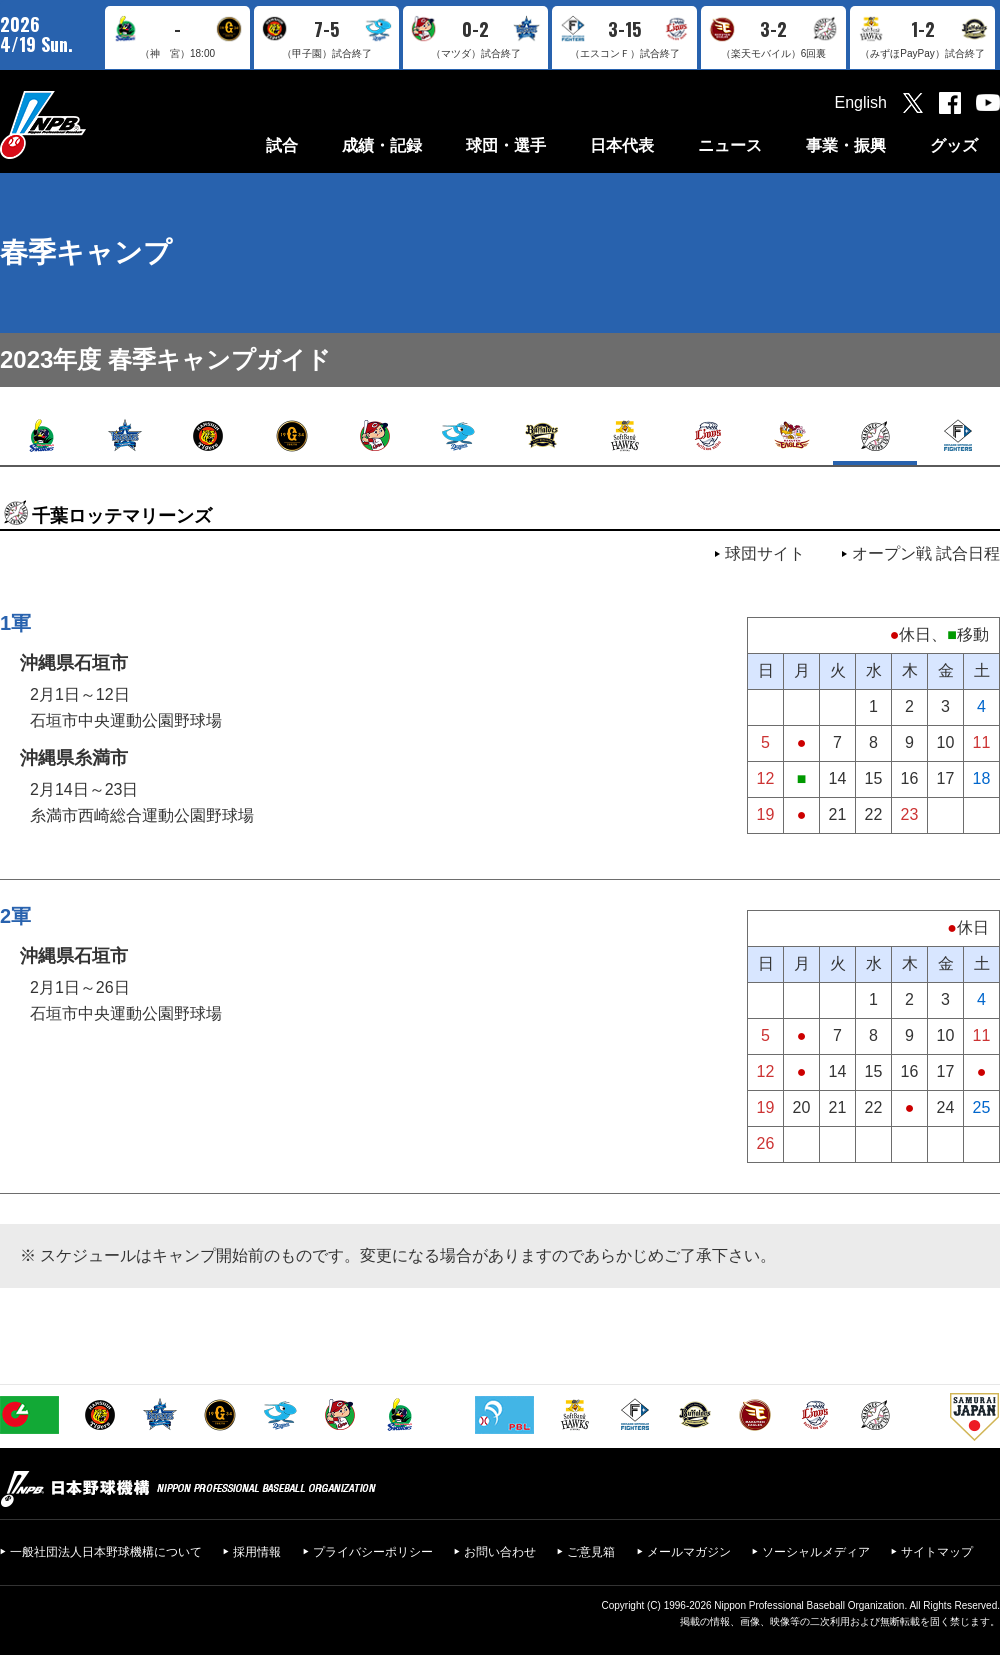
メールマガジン (689, 1552)
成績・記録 (382, 145)
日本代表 (622, 145)
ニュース (730, 145)
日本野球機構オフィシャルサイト (93, 124)
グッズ (954, 145)
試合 (282, 145)
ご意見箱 (591, 1552)
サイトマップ (937, 1552)
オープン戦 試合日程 (926, 553)
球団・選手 (506, 145)
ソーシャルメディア (816, 1552)
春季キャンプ (86, 252)
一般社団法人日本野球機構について (106, 1552)
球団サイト (765, 553)
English (861, 102)
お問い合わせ (500, 1552)
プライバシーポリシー (373, 1552)
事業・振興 (846, 145)
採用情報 (257, 1552)
